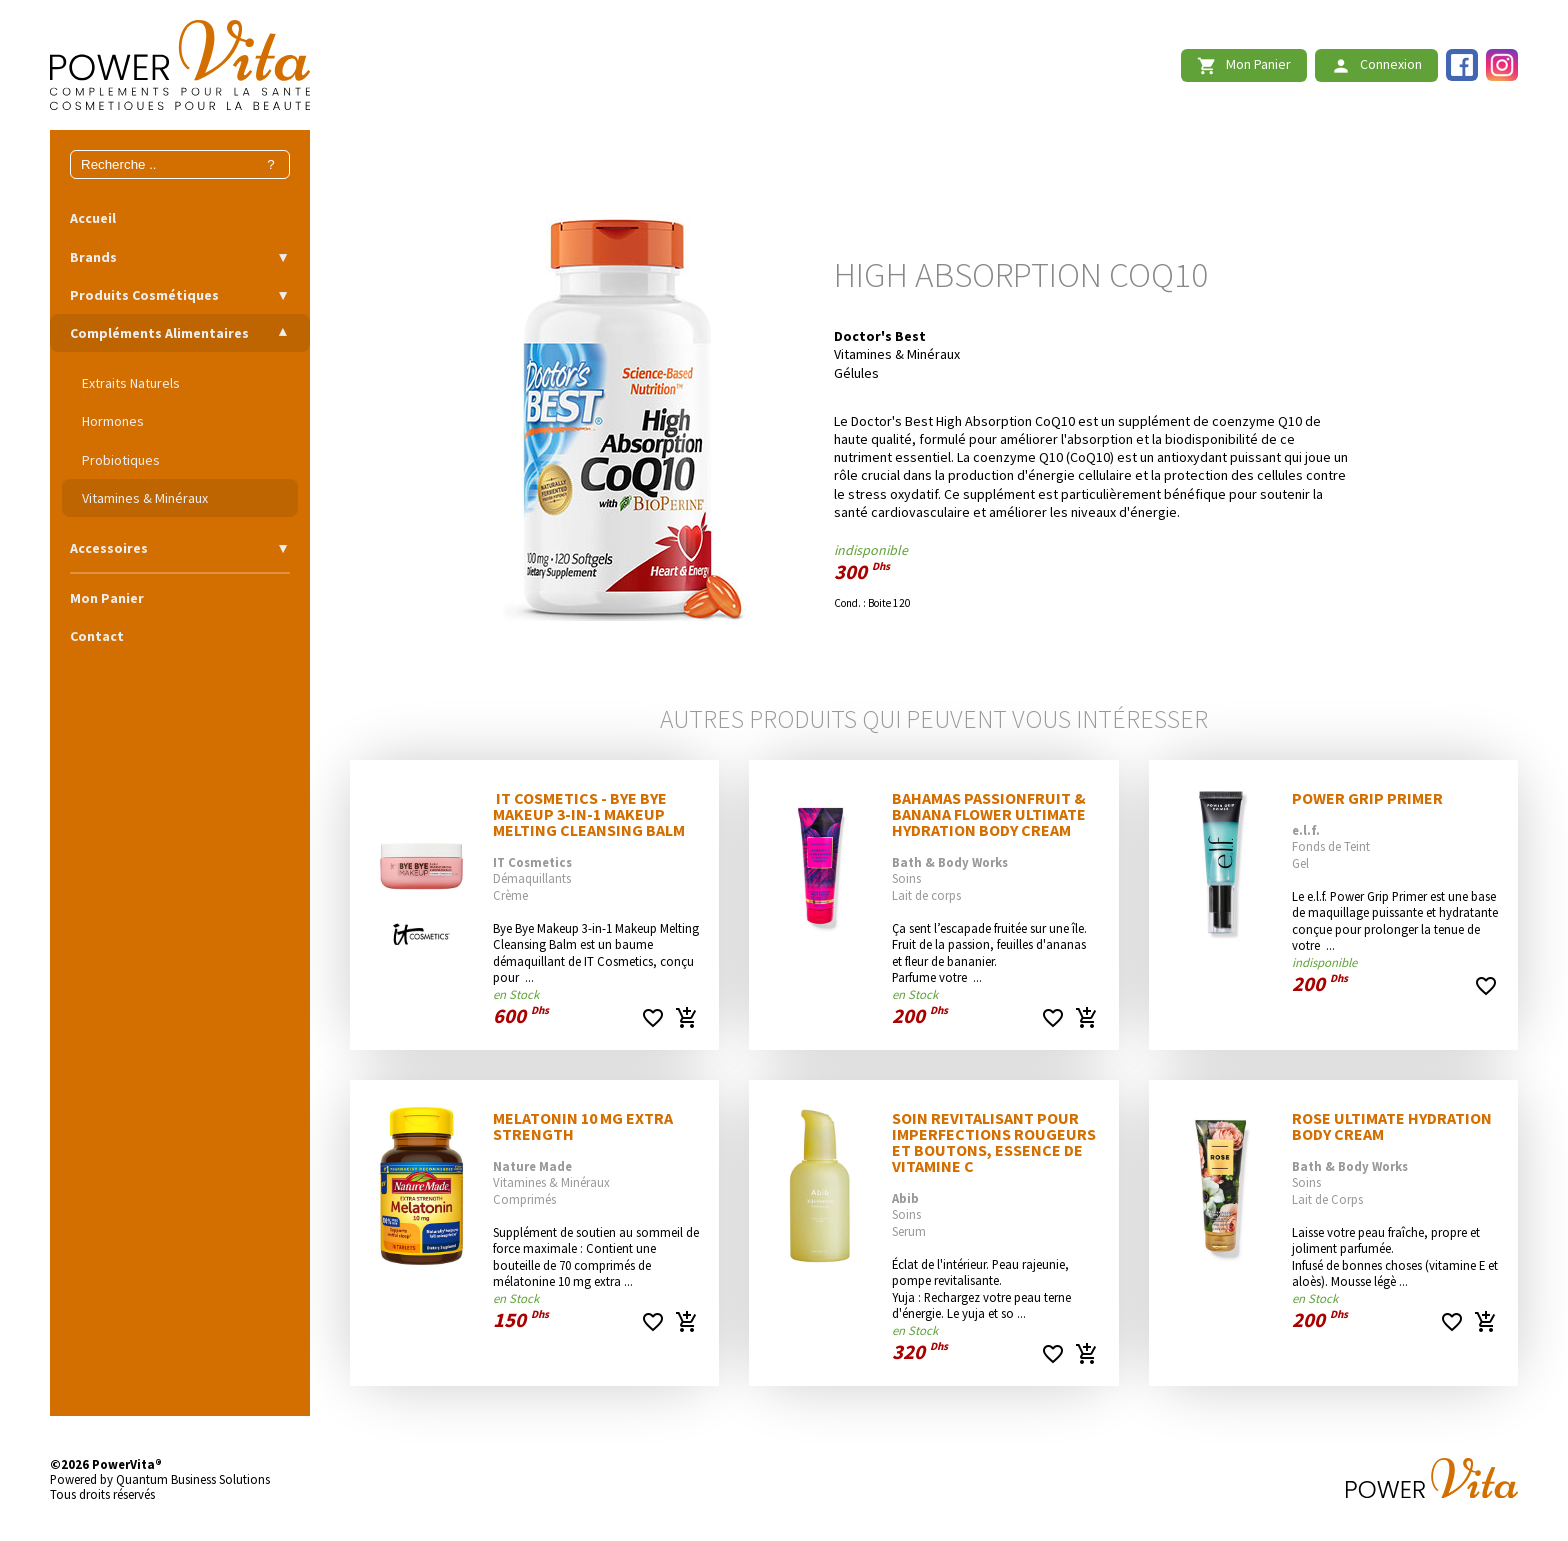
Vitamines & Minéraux (145, 498)
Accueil (93, 218)
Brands (93, 257)
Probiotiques (121, 460)
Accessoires (109, 548)
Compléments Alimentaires (159, 333)
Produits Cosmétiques (144, 295)
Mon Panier (107, 598)
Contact (97, 636)
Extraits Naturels (131, 383)
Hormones (113, 421)
